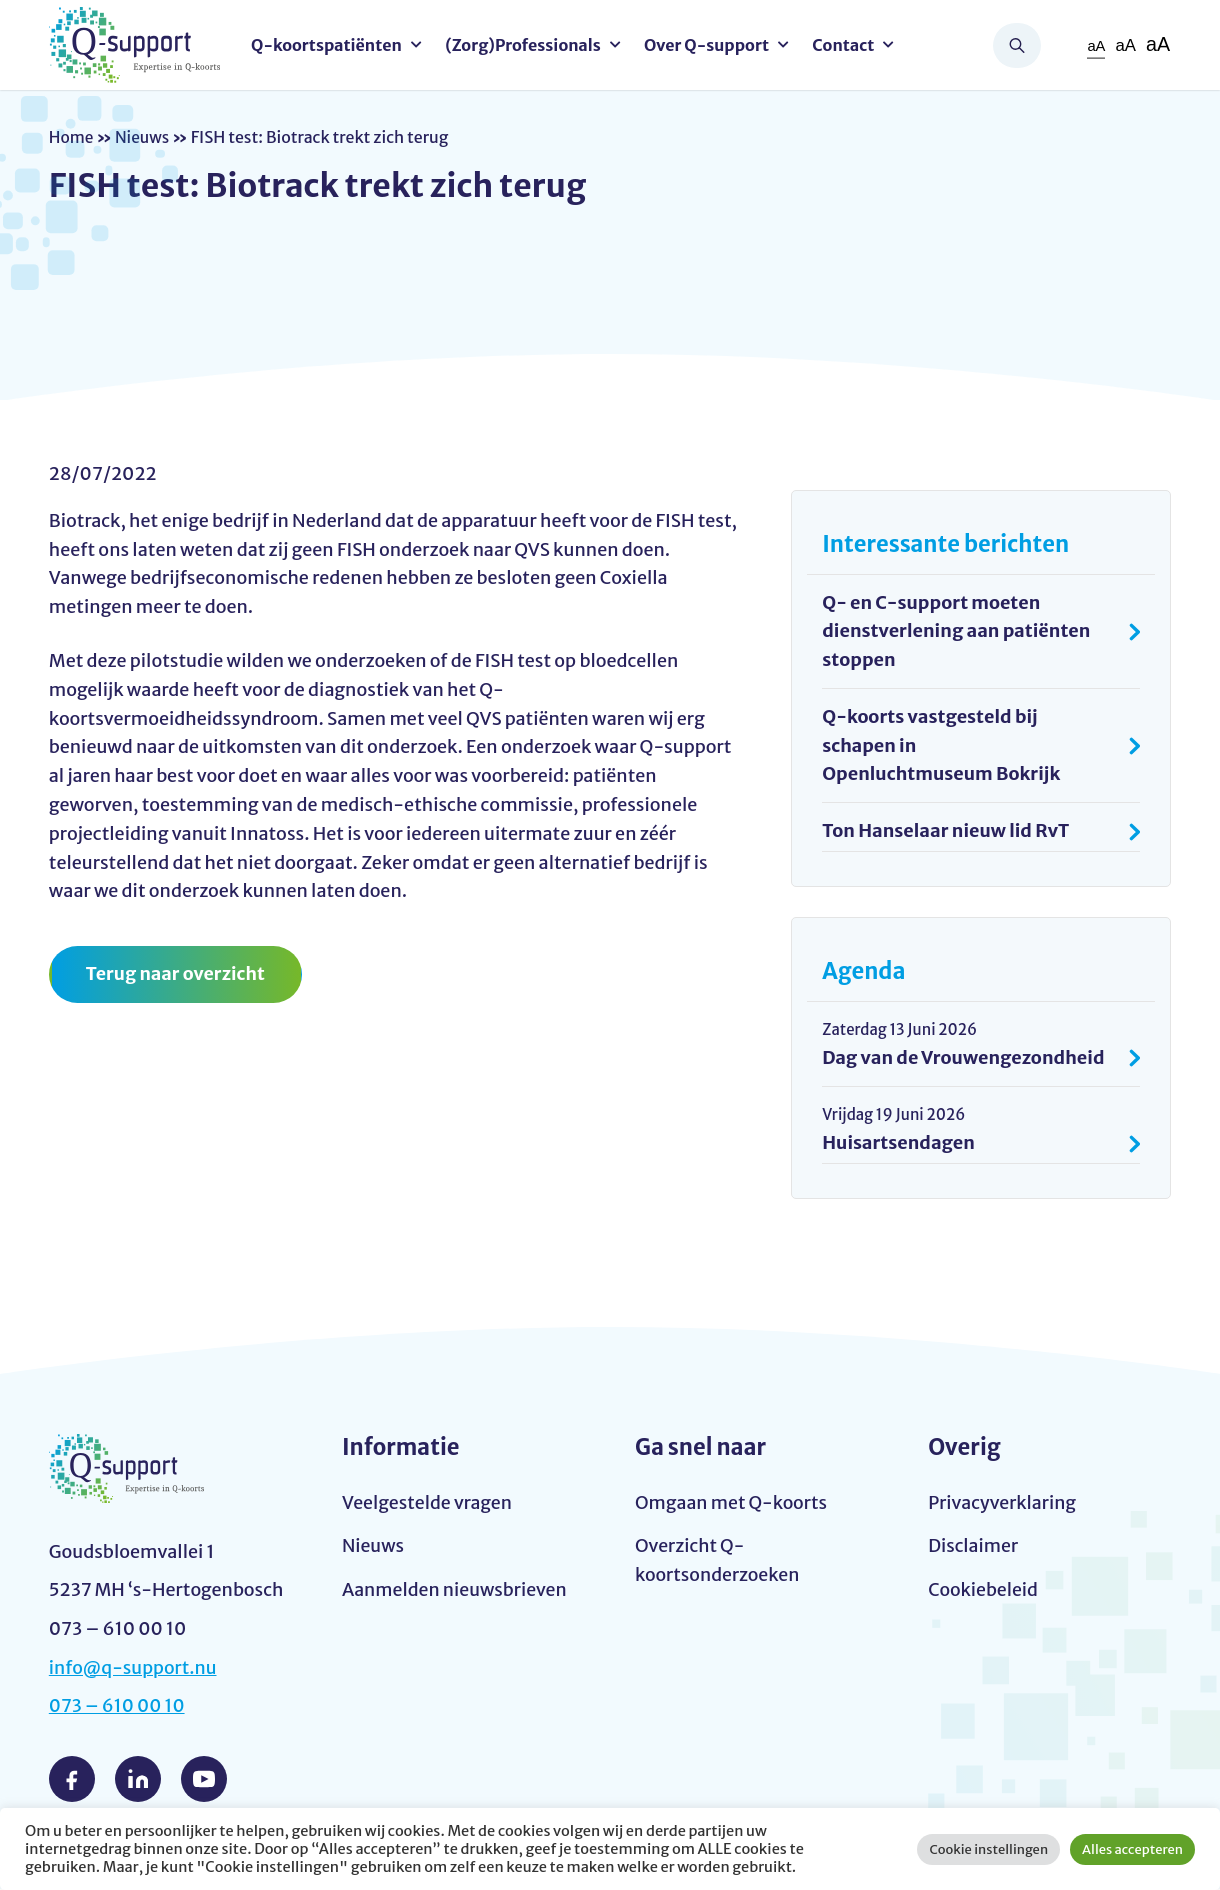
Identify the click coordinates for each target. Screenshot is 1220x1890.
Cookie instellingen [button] (988, 1849)
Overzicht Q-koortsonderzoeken (718, 1562)
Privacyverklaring (1003, 1503)
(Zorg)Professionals (526, 45)
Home (72, 137)
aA (1095, 45)
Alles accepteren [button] (1132, 1849)
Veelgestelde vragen (428, 1503)
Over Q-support (709, 45)
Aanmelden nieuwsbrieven (456, 1590)
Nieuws (144, 137)
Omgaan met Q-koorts (732, 1503)
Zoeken (1017, 45)
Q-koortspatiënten (329, 45)
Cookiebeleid (983, 1590)
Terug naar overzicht (176, 973)
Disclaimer (973, 1547)
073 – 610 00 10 (118, 1706)
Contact (846, 45)
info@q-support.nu (134, 1667)
